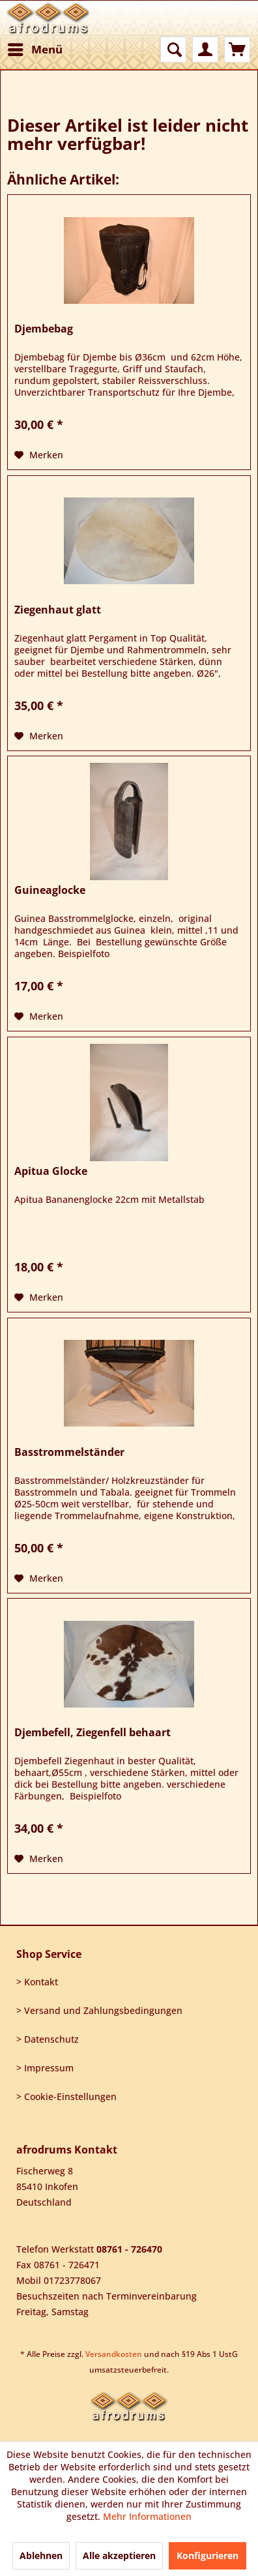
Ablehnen (41, 2555)
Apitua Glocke (50, 1171)
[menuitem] (34, 50)
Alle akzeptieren (119, 2555)
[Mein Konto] (205, 50)
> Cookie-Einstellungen (66, 2096)
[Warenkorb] (237, 50)
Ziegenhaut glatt (57, 610)
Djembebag (43, 329)
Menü (35, 48)
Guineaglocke (49, 890)
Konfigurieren (207, 2555)
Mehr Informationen (147, 2516)
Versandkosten (113, 2354)
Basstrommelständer (69, 1452)
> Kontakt (37, 1982)
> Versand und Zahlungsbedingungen (99, 2010)
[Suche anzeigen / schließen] (173, 50)
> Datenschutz (47, 2039)
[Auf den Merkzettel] (38, 455)
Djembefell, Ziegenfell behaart (92, 1733)
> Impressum (45, 2068)
